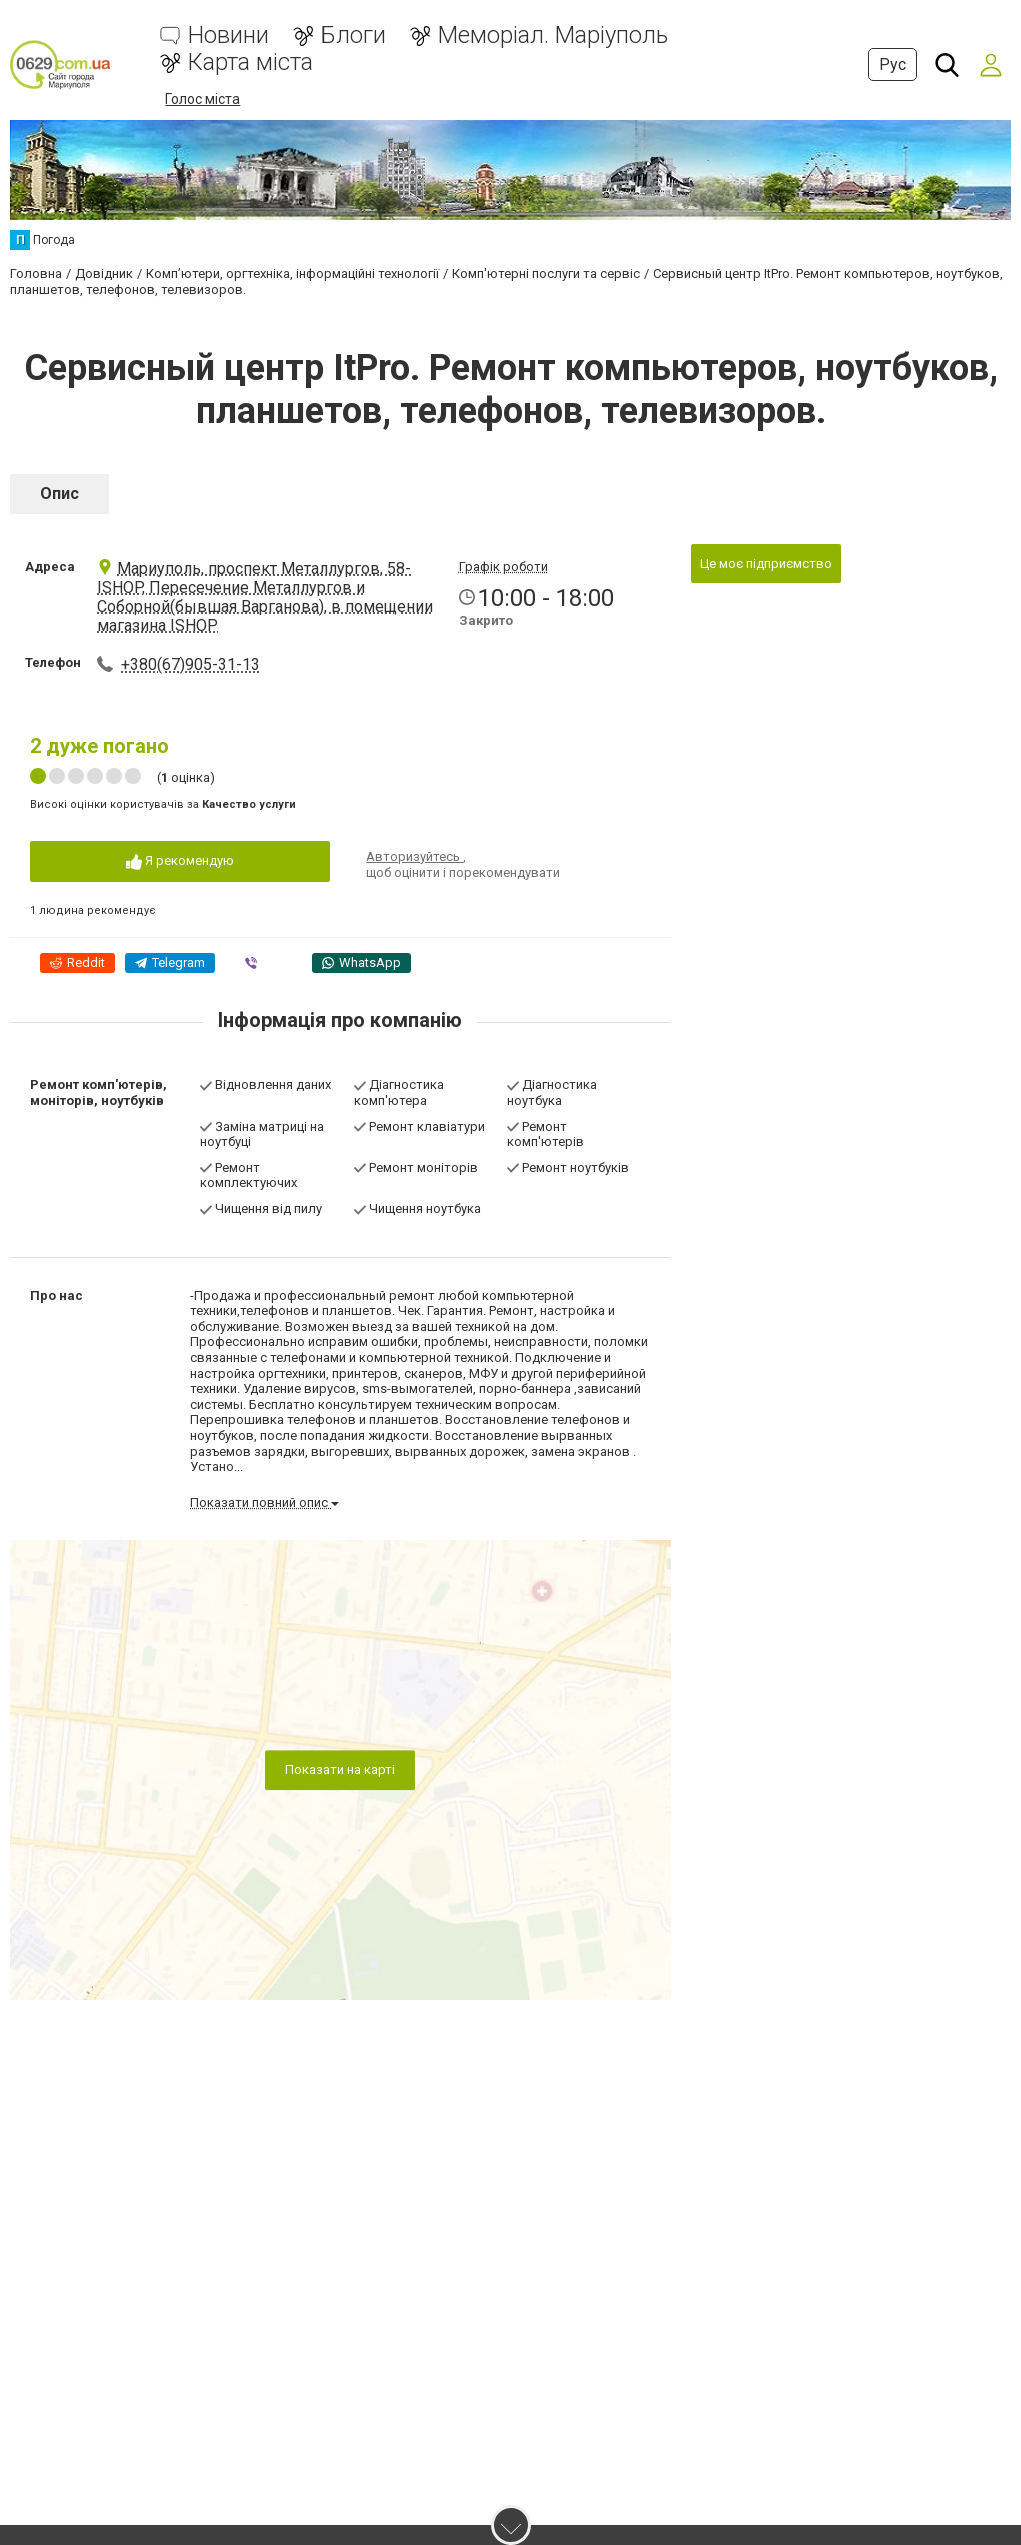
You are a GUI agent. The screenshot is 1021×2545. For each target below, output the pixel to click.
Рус (892, 64)
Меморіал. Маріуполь (553, 35)
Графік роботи (503, 565)
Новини (228, 35)
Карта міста (250, 62)
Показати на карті (340, 1769)
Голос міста (202, 99)
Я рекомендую (180, 861)
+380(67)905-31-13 (190, 664)
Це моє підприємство (766, 562)
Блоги (353, 35)
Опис (59, 492)
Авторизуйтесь (414, 856)
